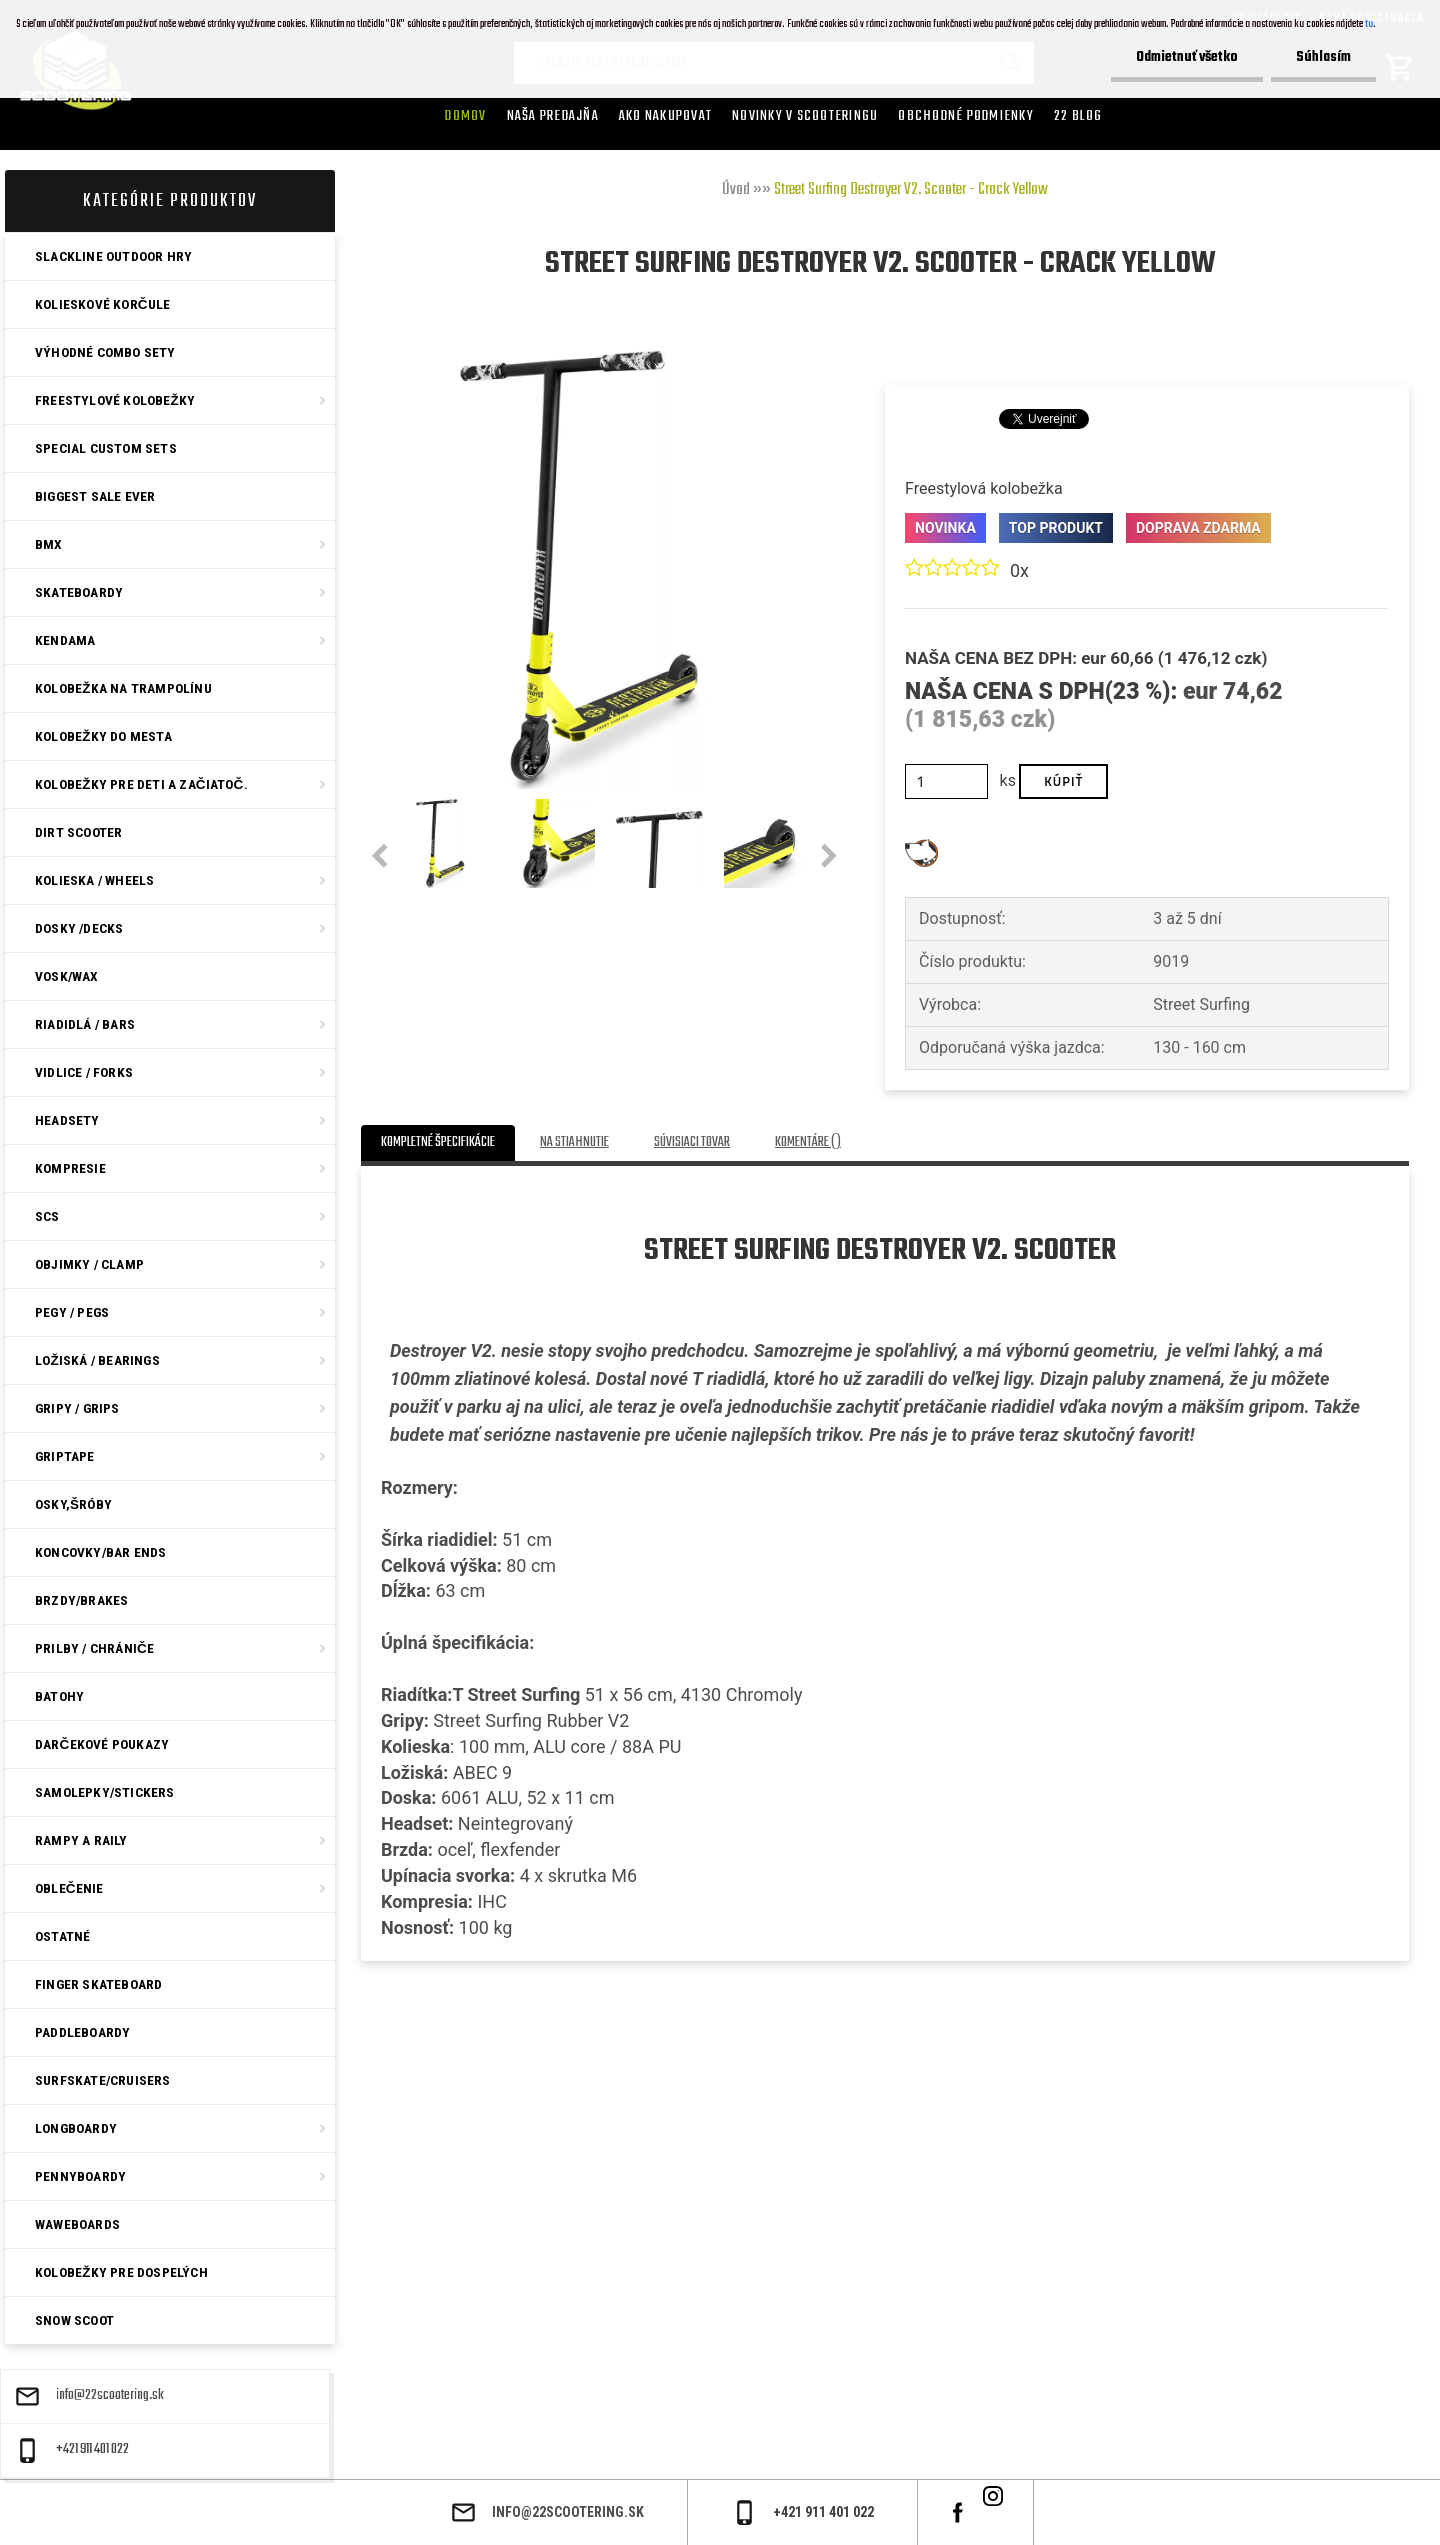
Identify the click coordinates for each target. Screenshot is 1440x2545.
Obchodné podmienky (966, 116)
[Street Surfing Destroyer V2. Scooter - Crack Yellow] (580, 357)
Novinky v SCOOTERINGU (805, 116)
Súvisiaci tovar (692, 1142)
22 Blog (1078, 116)
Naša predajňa (553, 116)
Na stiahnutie (574, 1142)
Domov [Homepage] (465, 116)
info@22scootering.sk (110, 2396)
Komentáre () (808, 1142)
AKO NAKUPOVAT (665, 116)
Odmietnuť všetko (1187, 57)
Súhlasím (1323, 57)
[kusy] (946, 781)
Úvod (736, 190)
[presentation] (379, 857)
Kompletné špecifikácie (438, 1142)
